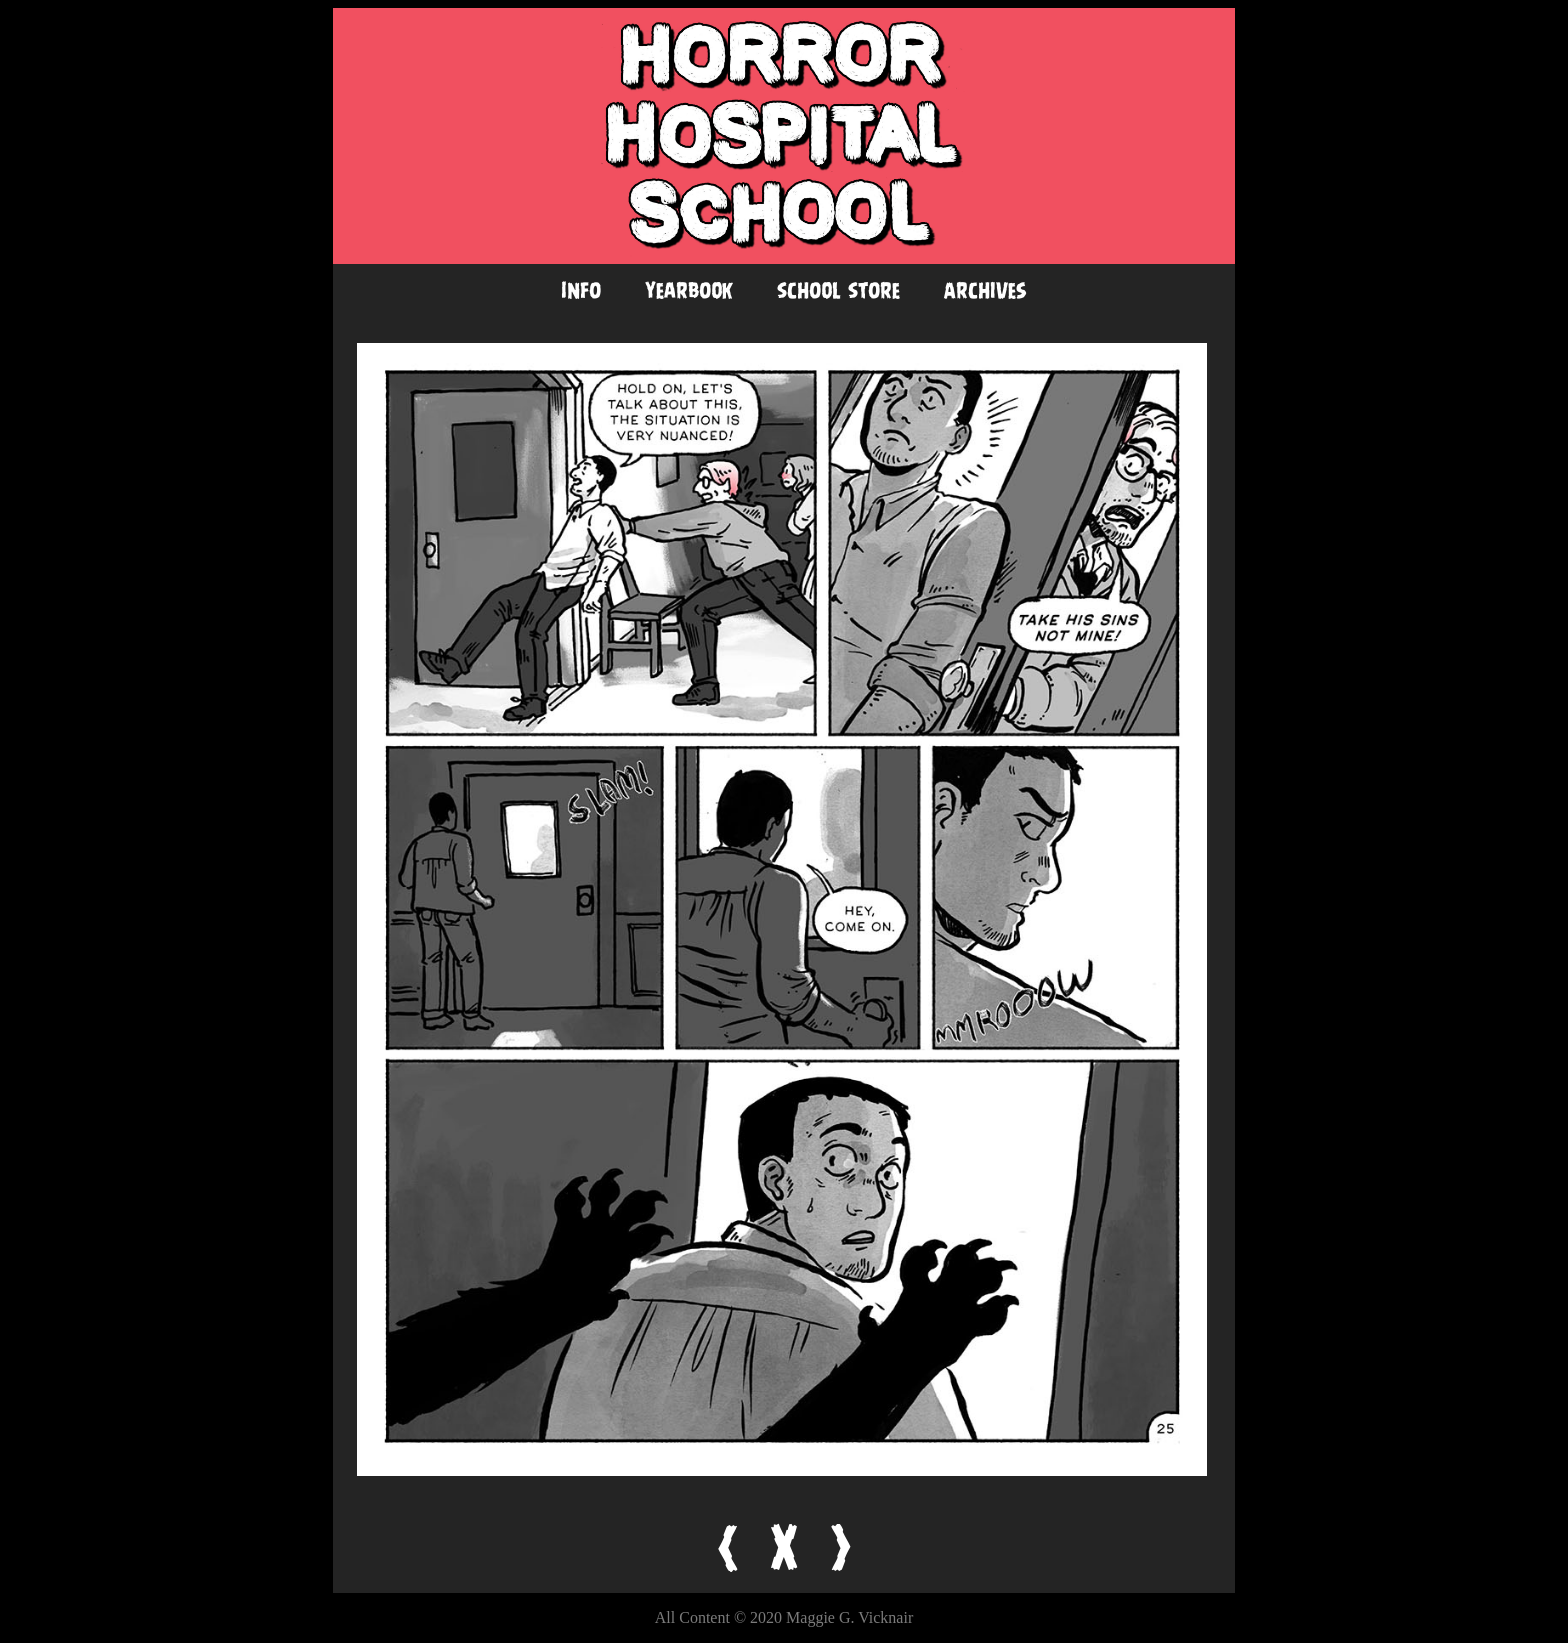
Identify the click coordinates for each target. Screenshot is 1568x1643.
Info (581, 290)
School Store (838, 290)
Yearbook (689, 290)
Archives (985, 290)
